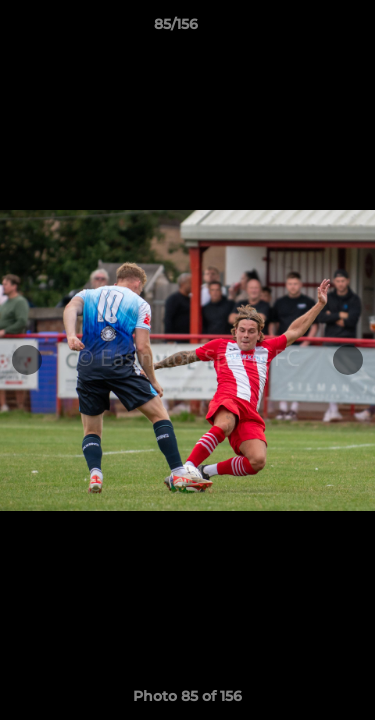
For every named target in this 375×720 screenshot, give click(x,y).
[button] (303, 29)
